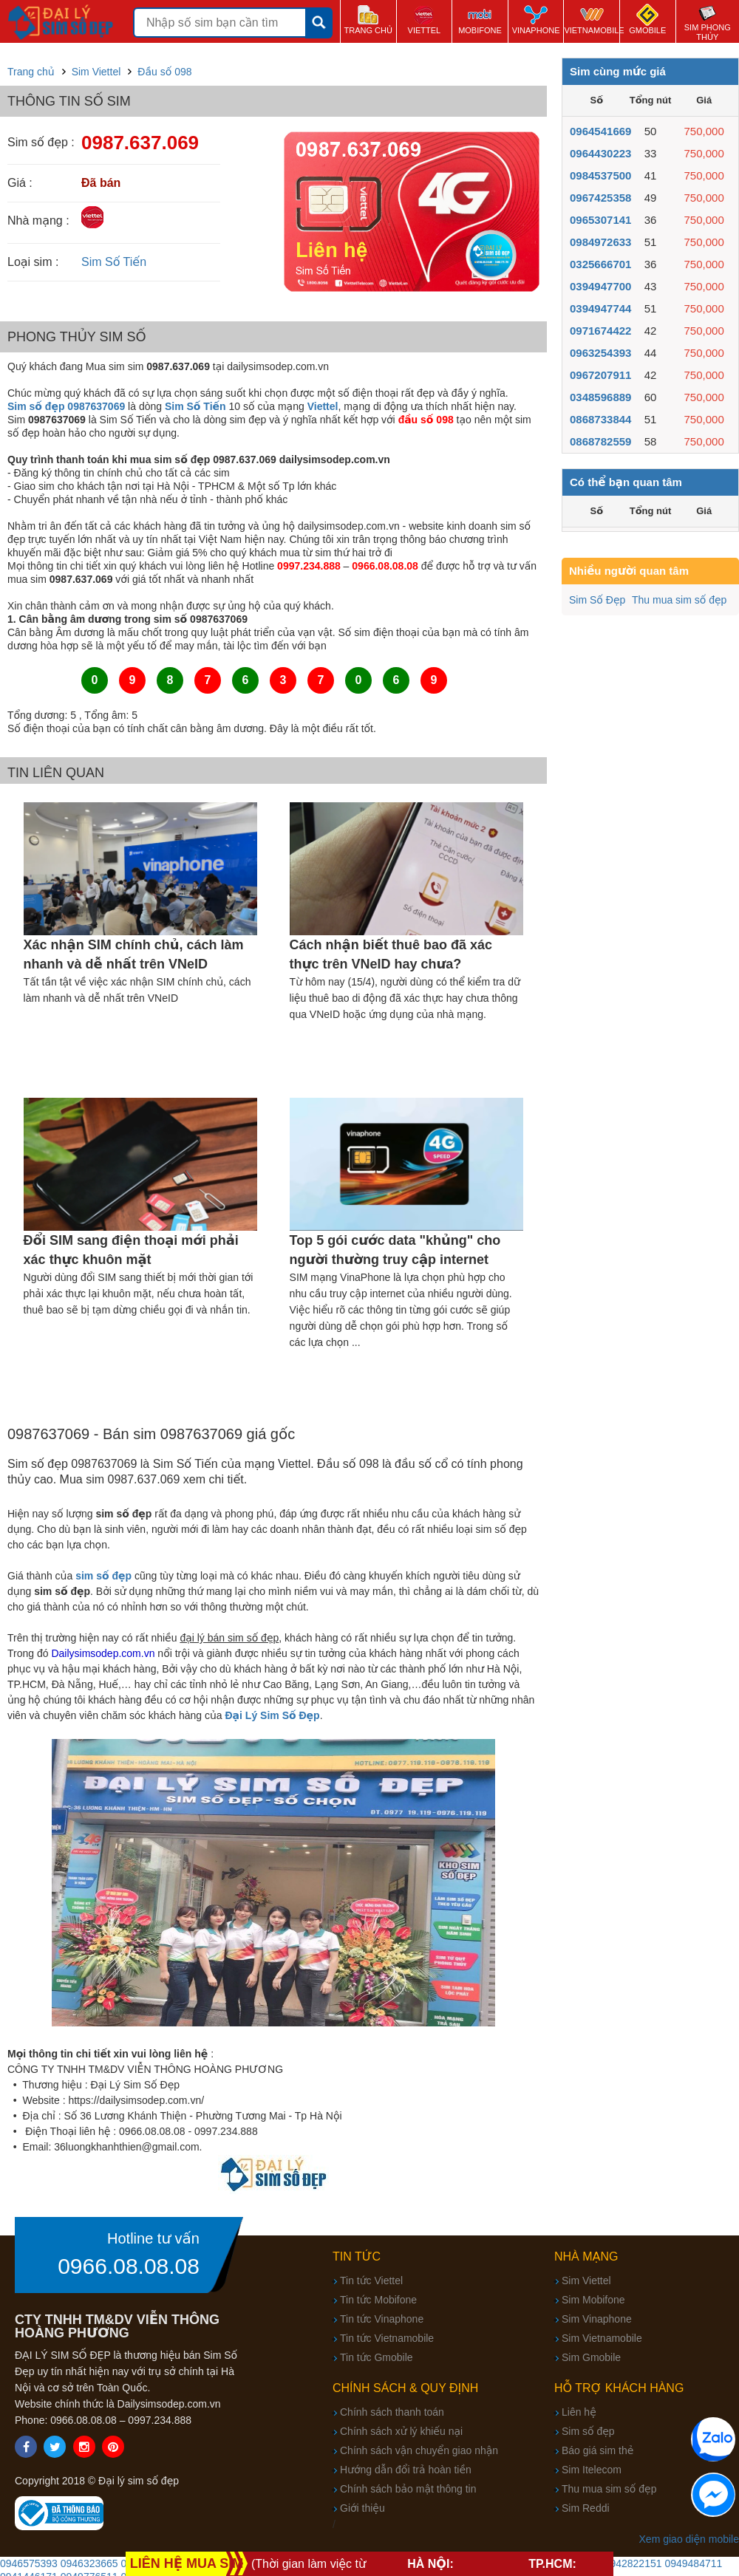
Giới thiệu (362, 2508)
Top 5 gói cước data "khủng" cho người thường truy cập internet (395, 1250)
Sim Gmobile (591, 2357)
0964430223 (600, 153)
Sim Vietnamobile (602, 2338)
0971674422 (600, 330)
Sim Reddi (586, 2508)
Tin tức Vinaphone (381, 2319)
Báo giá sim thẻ (597, 2450)
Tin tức (357, 2256)
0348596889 (600, 397)
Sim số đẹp (588, 2431)
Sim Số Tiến (113, 262)
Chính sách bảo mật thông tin (408, 2489)
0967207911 (600, 375)
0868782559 (600, 441)
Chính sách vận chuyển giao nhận (419, 2450)
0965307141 (600, 219)
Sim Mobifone (593, 2300)
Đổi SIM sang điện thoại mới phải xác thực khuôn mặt (131, 1250)
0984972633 (600, 242)
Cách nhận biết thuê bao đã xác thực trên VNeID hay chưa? (391, 954)
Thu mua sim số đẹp (679, 600)
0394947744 (600, 308)
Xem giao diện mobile (689, 2539)
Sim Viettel (586, 2280)
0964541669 (600, 131)
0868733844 (600, 419)
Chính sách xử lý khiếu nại (401, 2431)
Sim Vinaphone (597, 2319)
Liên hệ (579, 2412)
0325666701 (600, 264)
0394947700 (600, 286)
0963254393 (600, 352)
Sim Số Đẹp (597, 600)
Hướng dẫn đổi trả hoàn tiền (405, 2470)
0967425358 (600, 197)
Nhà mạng (586, 2256)
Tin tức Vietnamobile (387, 2338)
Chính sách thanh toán (392, 2412)
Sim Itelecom (591, 2470)
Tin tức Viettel (371, 2280)
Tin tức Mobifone (378, 2300)
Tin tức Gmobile (376, 2357)
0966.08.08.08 (129, 2266)
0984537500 (600, 175)
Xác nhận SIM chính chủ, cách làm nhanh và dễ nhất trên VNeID (134, 954)
